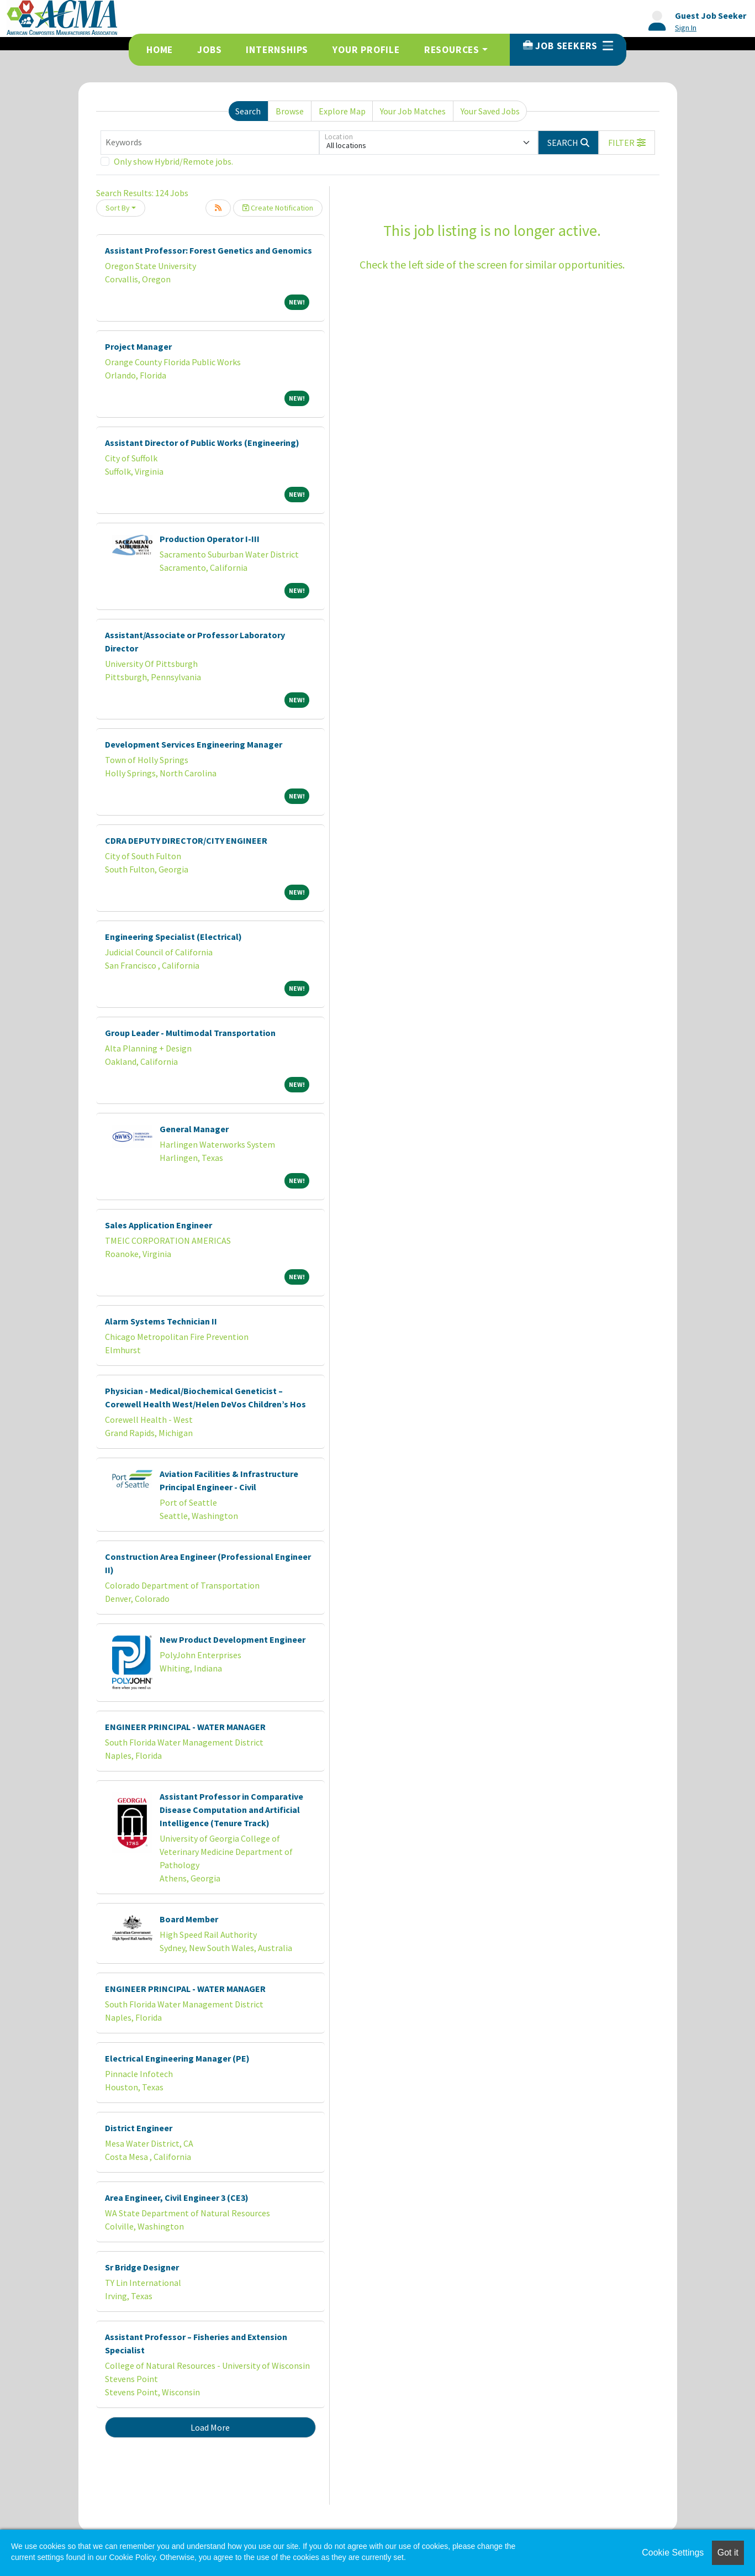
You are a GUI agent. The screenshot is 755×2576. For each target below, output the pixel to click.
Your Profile (366, 50)
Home (159, 50)
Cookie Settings (673, 2552)
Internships (277, 50)
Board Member (189, 1919)
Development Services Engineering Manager (193, 744)
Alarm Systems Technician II (161, 1321)
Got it (727, 2552)
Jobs (209, 50)
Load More (210, 2427)
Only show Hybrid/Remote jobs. (173, 161)
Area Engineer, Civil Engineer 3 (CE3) (177, 2197)
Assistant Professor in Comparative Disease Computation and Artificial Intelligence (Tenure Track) (231, 1809)
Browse (290, 111)
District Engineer (138, 2127)
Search (248, 111)
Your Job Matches (413, 111)
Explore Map (342, 111)
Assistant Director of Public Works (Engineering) (202, 442)
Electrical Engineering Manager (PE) (177, 2058)
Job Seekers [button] (568, 46)
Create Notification (277, 208)
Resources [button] (451, 50)
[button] (627, 142)
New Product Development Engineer (232, 1639)
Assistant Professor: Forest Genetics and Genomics (208, 250)
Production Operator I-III (210, 538)
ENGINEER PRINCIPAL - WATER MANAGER (185, 1726)
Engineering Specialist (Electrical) (173, 936)
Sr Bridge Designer (142, 2267)
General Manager (194, 1128)
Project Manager (138, 346)
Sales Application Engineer (158, 1225)
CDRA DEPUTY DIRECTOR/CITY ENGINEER (186, 840)
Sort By (117, 208)
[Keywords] (210, 142)
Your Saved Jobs (490, 111)
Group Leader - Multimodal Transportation (190, 1032)
